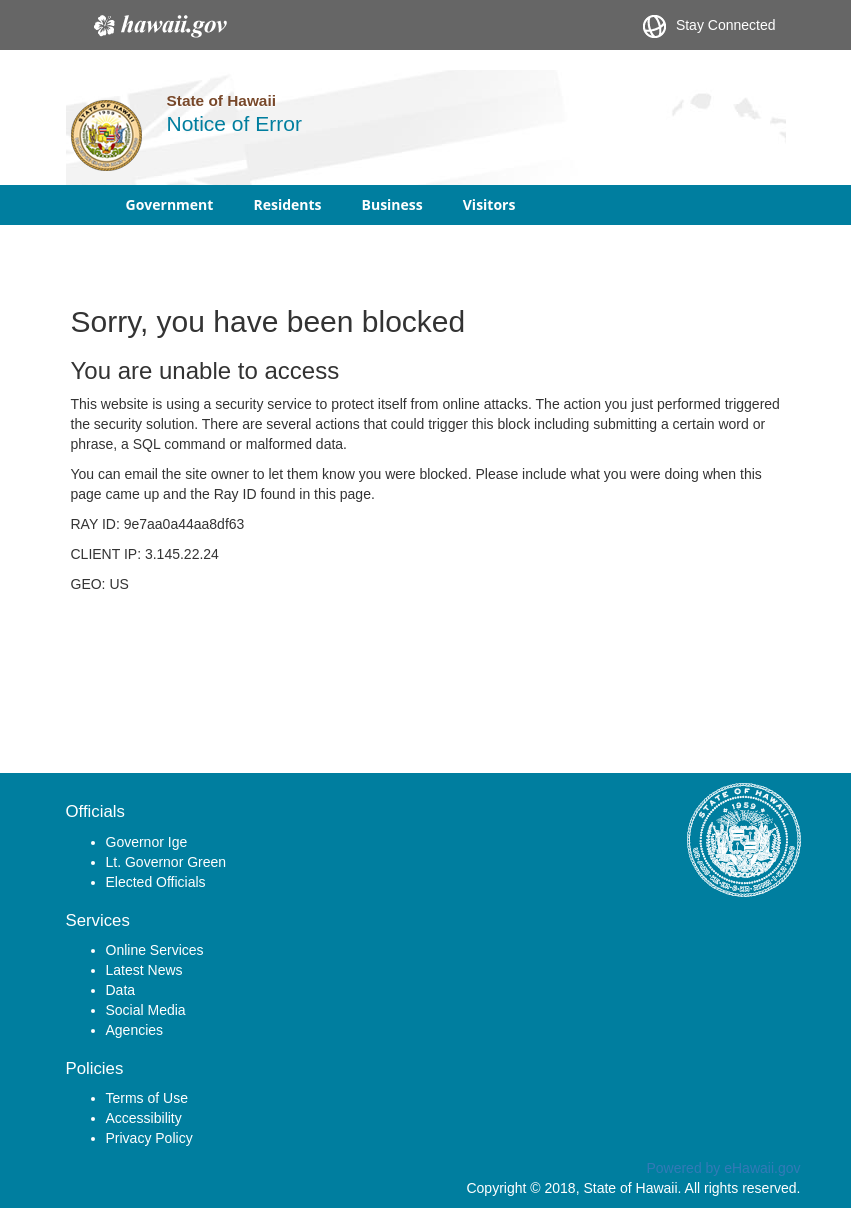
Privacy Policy (149, 1138)
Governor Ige (147, 842)
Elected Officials (156, 882)
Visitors (489, 204)
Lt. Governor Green (166, 862)
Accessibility (144, 1118)
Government (170, 204)
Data (121, 990)
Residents (287, 204)
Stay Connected (709, 26)
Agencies (135, 1030)
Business (392, 204)
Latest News (144, 970)
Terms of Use (147, 1098)
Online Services (155, 950)
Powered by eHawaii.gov (723, 1168)
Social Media (146, 1010)
